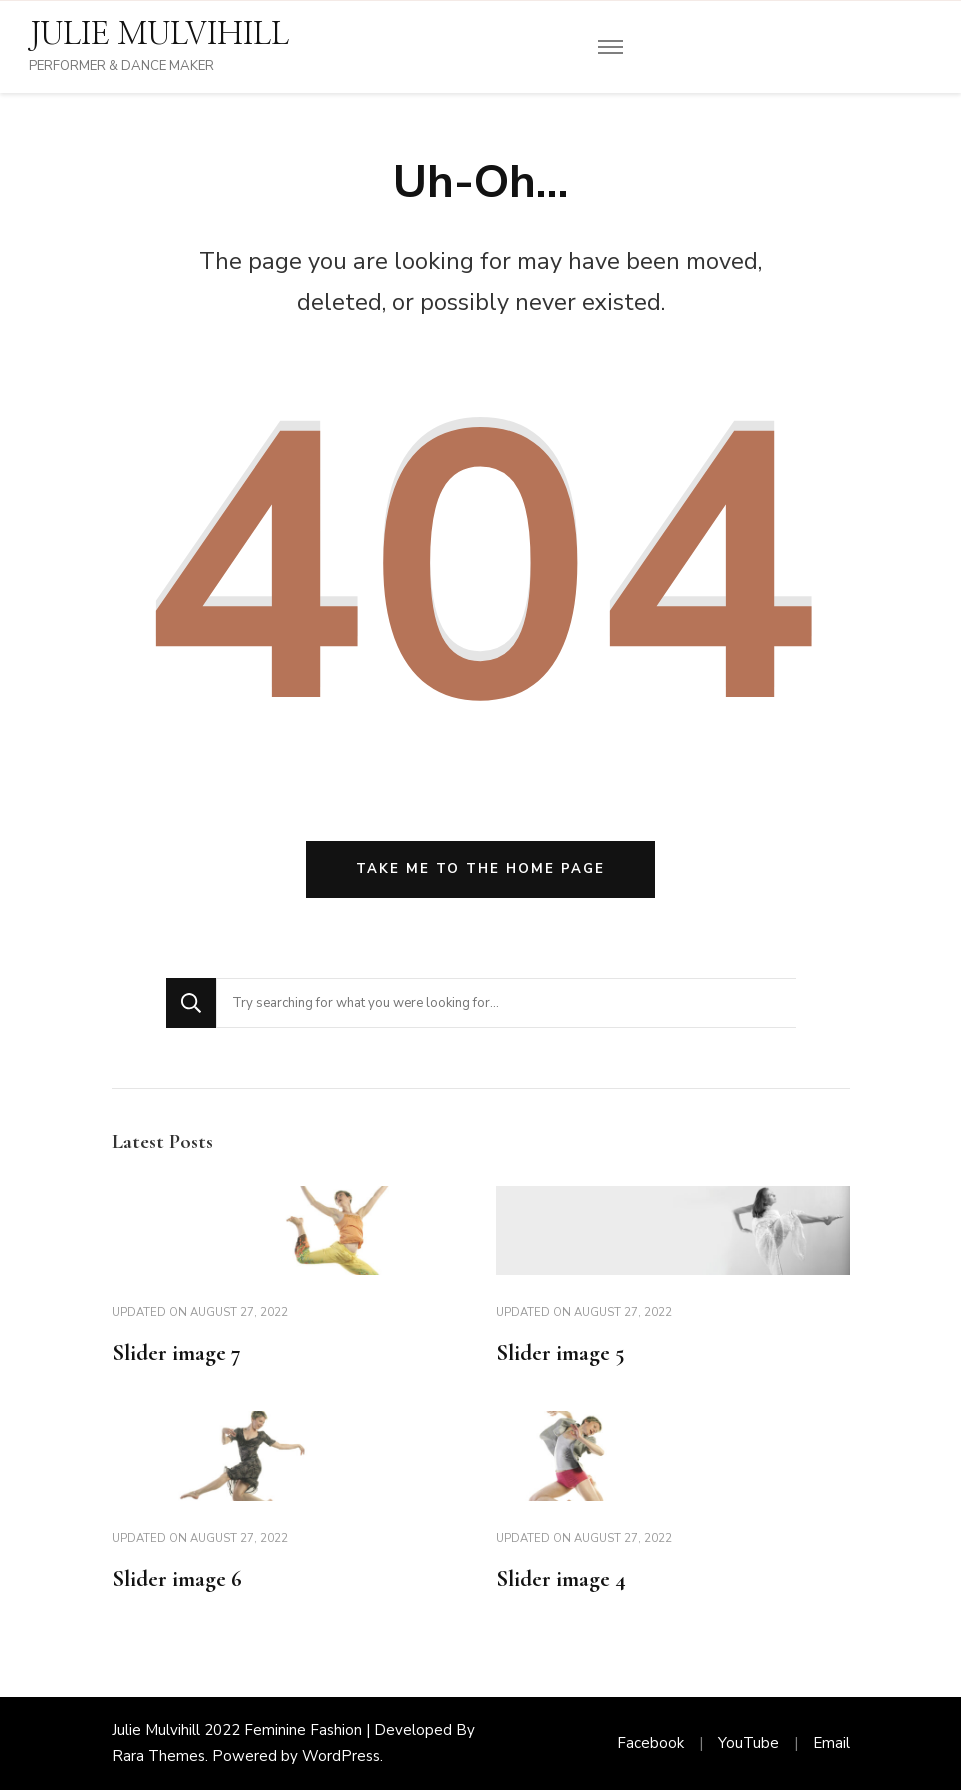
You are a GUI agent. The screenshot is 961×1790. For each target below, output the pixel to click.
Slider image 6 (177, 1579)
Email (831, 1743)
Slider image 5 (560, 1353)
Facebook (650, 1743)
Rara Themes (158, 1756)
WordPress (341, 1756)
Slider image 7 (176, 1353)
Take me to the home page (480, 869)
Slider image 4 (561, 1579)
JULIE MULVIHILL (159, 35)
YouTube (748, 1743)
